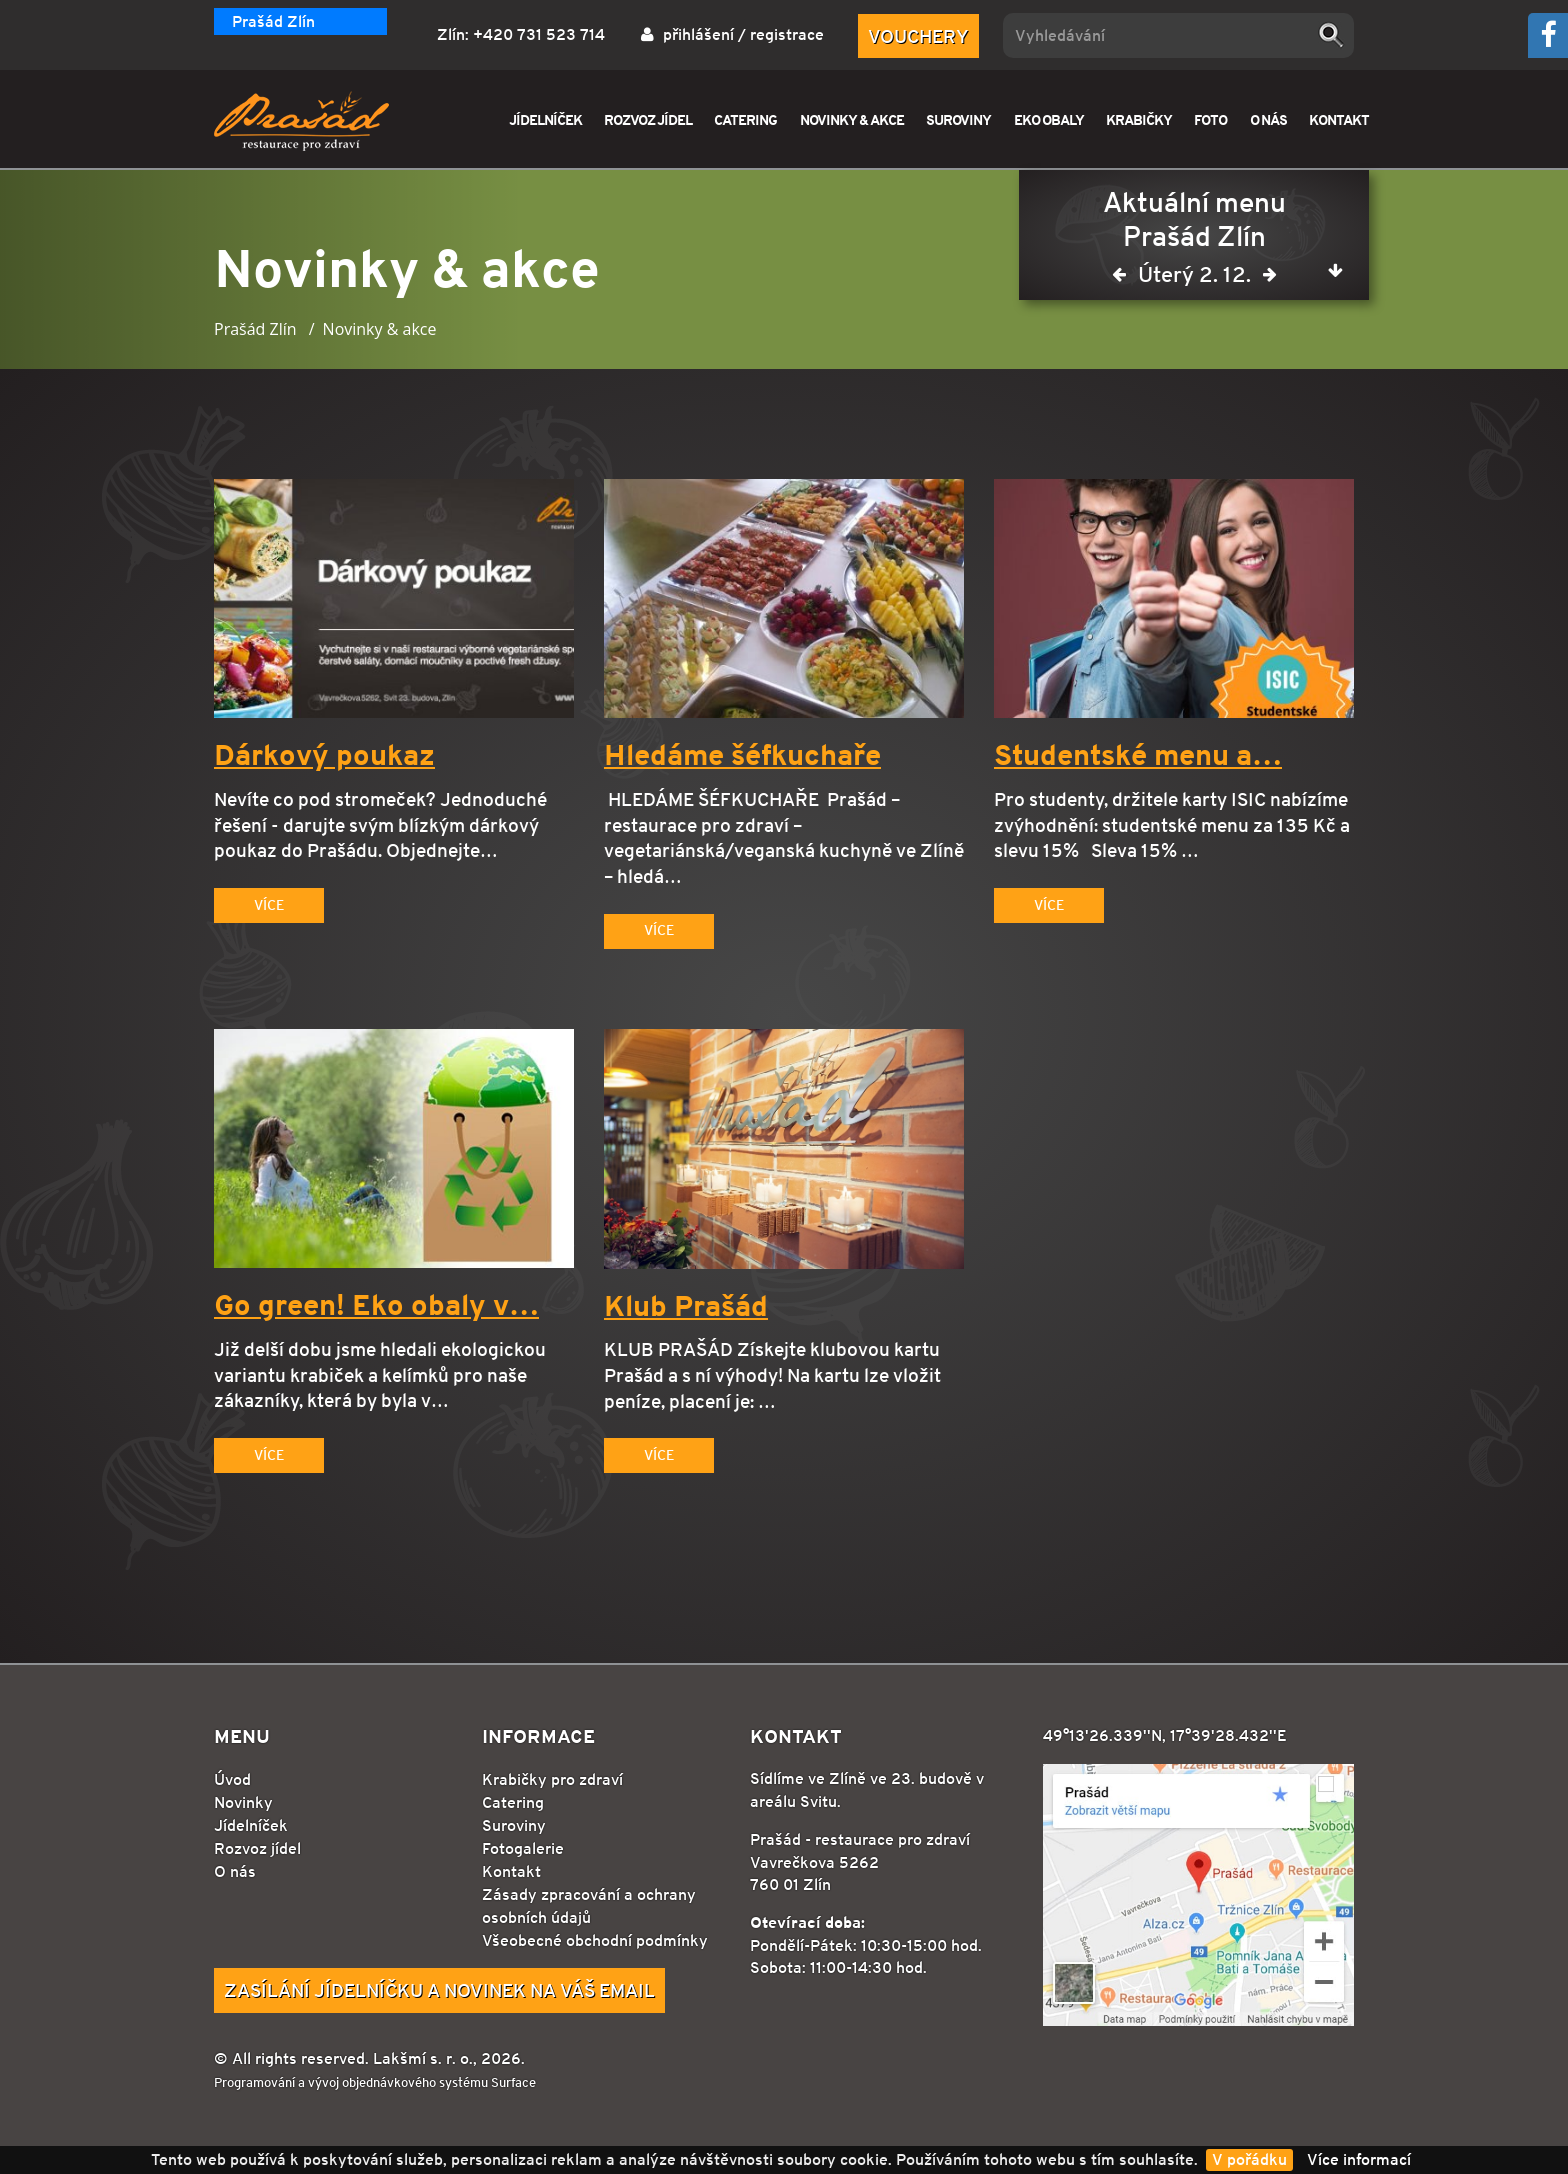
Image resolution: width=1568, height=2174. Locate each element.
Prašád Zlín (273, 21)
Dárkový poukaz (324, 756)
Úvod (232, 1779)
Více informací (1359, 2159)
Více (269, 905)
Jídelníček (251, 1825)
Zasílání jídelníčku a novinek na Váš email (439, 1990)
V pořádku (1249, 2159)
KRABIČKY (1139, 119)
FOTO (1210, 119)
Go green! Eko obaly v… (376, 1306)
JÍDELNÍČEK (545, 119)
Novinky (243, 1802)
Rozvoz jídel (257, 1848)
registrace (787, 34)
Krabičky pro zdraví (552, 1779)
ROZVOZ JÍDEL (648, 119)
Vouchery (918, 36)
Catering (513, 1802)
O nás (235, 1871)
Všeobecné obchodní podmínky (595, 1940)
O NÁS (1268, 119)
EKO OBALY (1049, 119)
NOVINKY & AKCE (852, 119)
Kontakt (511, 1871)
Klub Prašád (686, 1307)
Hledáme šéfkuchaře (742, 756)
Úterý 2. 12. (1194, 278)
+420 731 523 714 (539, 34)
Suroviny (514, 1825)
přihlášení (698, 34)
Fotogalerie (523, 1848)
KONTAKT (1339, 119)
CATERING (745, 119)
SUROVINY (958, 119)
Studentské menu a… (1138, 756)
